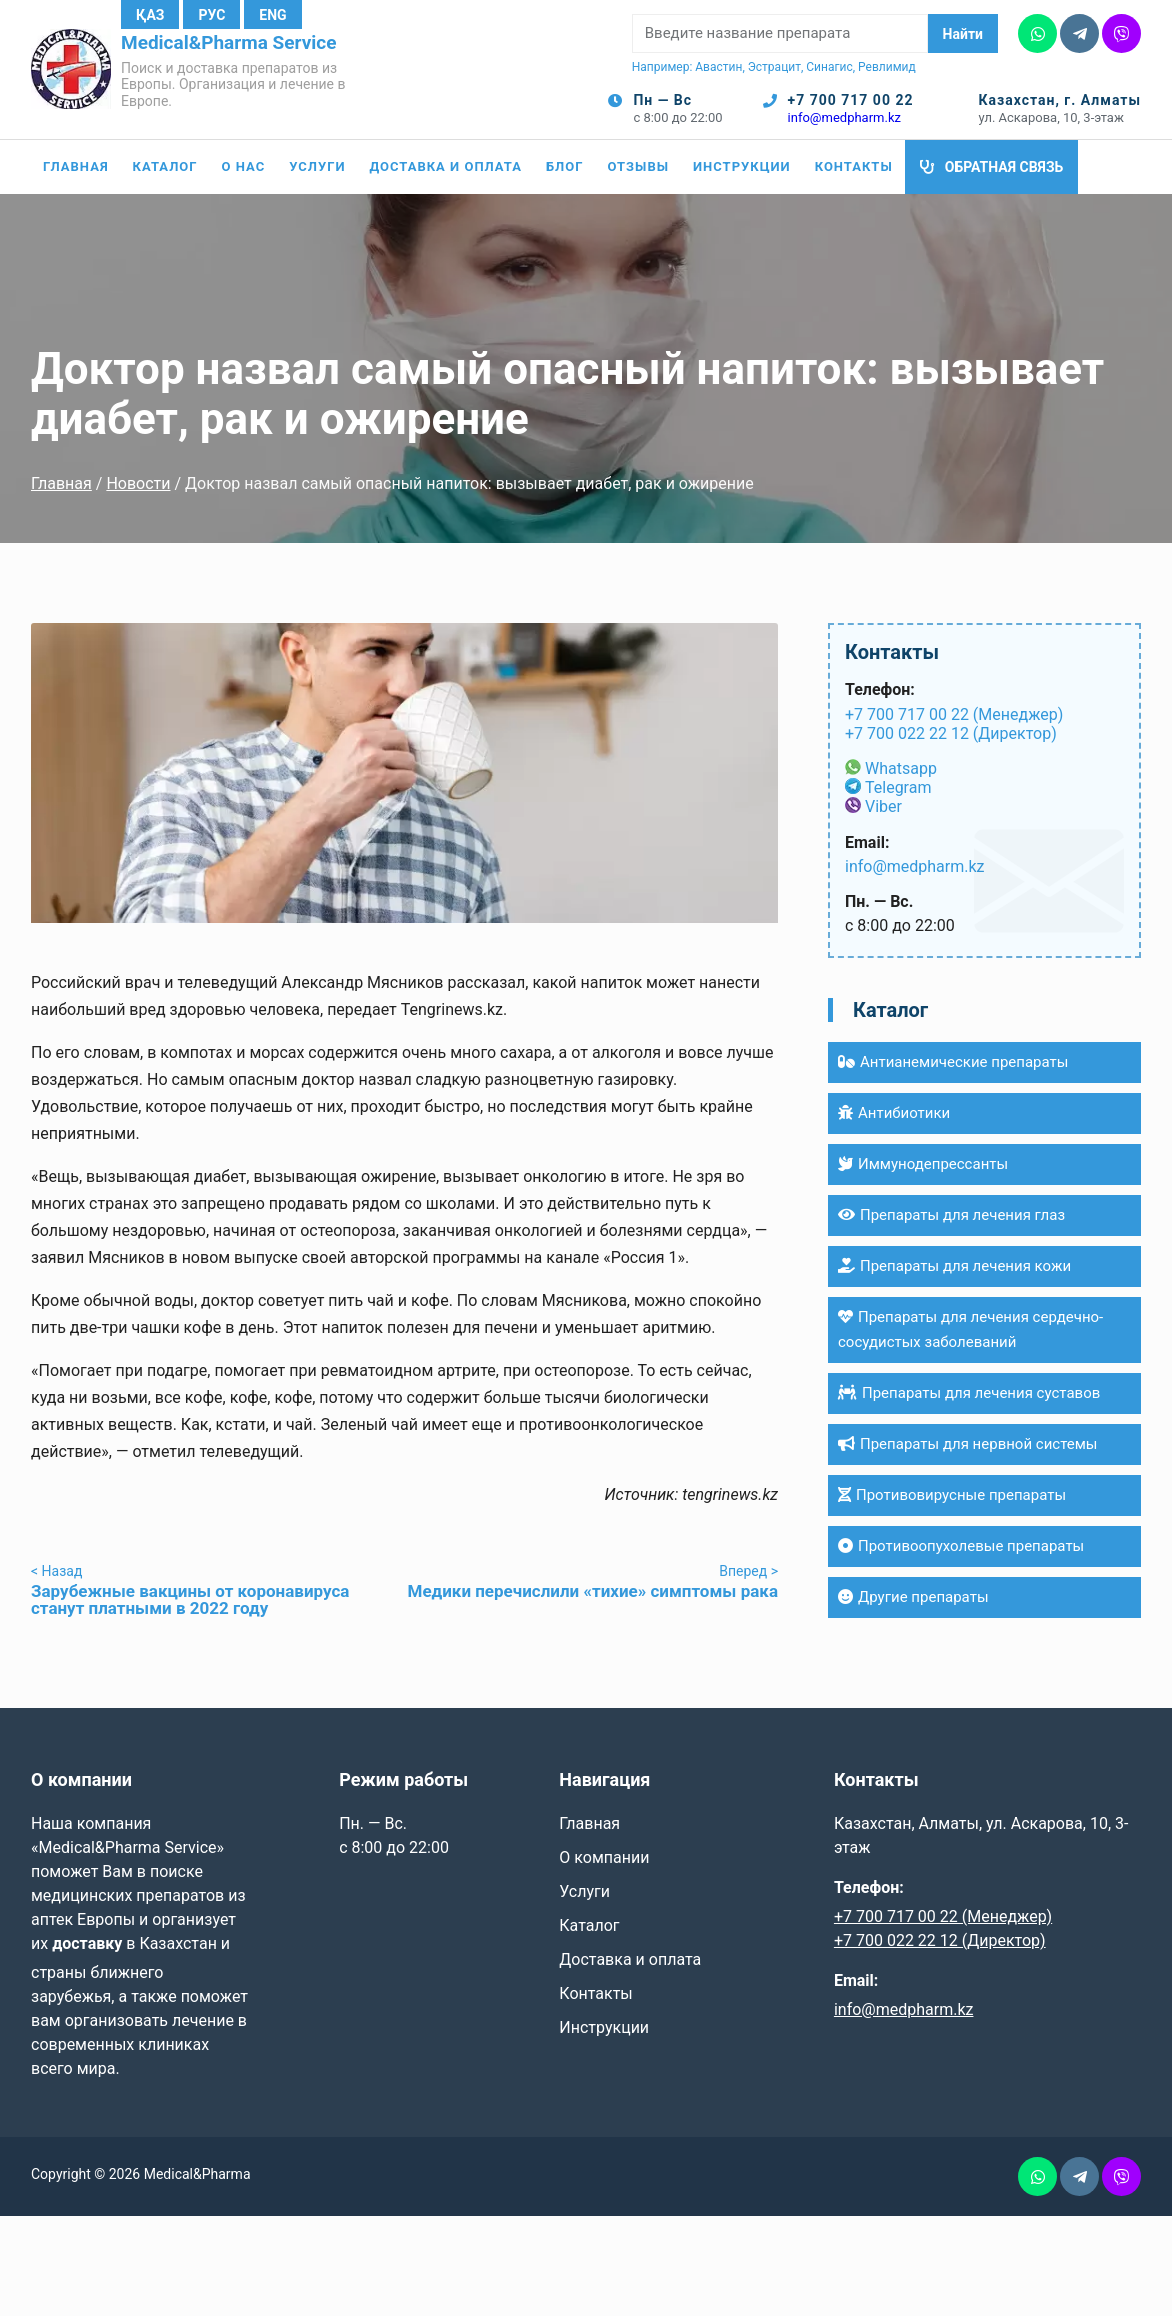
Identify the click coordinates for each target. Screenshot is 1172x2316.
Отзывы (638, 166)
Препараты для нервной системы (968, 1444)
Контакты (854, 166)
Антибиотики (894, 1113)
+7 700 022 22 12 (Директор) (951, 733)
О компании (604, 1857)
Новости (138, 483)
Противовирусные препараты (952, 1495)
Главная (76, 166)
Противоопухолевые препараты (961, 1546)
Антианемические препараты (953, 1062)
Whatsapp (901, 768)
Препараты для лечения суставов (969, 1393)
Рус (211, 15)
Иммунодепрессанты (923, 1164)
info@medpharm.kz (844, 117)
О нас (244, 166)
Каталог (165, 166)
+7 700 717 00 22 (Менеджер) (954, 714)
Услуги (317, 166)
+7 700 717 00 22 (851, 100)
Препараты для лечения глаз (951, 1215)
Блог (565, 166)
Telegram (898, 787)
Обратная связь (1004, 167)
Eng (272, 15)
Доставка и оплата (446, 166)
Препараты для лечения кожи (954, 1266)
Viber (883, 806)
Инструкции (742, 166)
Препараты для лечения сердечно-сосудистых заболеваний (970, 1329)
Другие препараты (913, 1597)
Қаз (150, 15)
